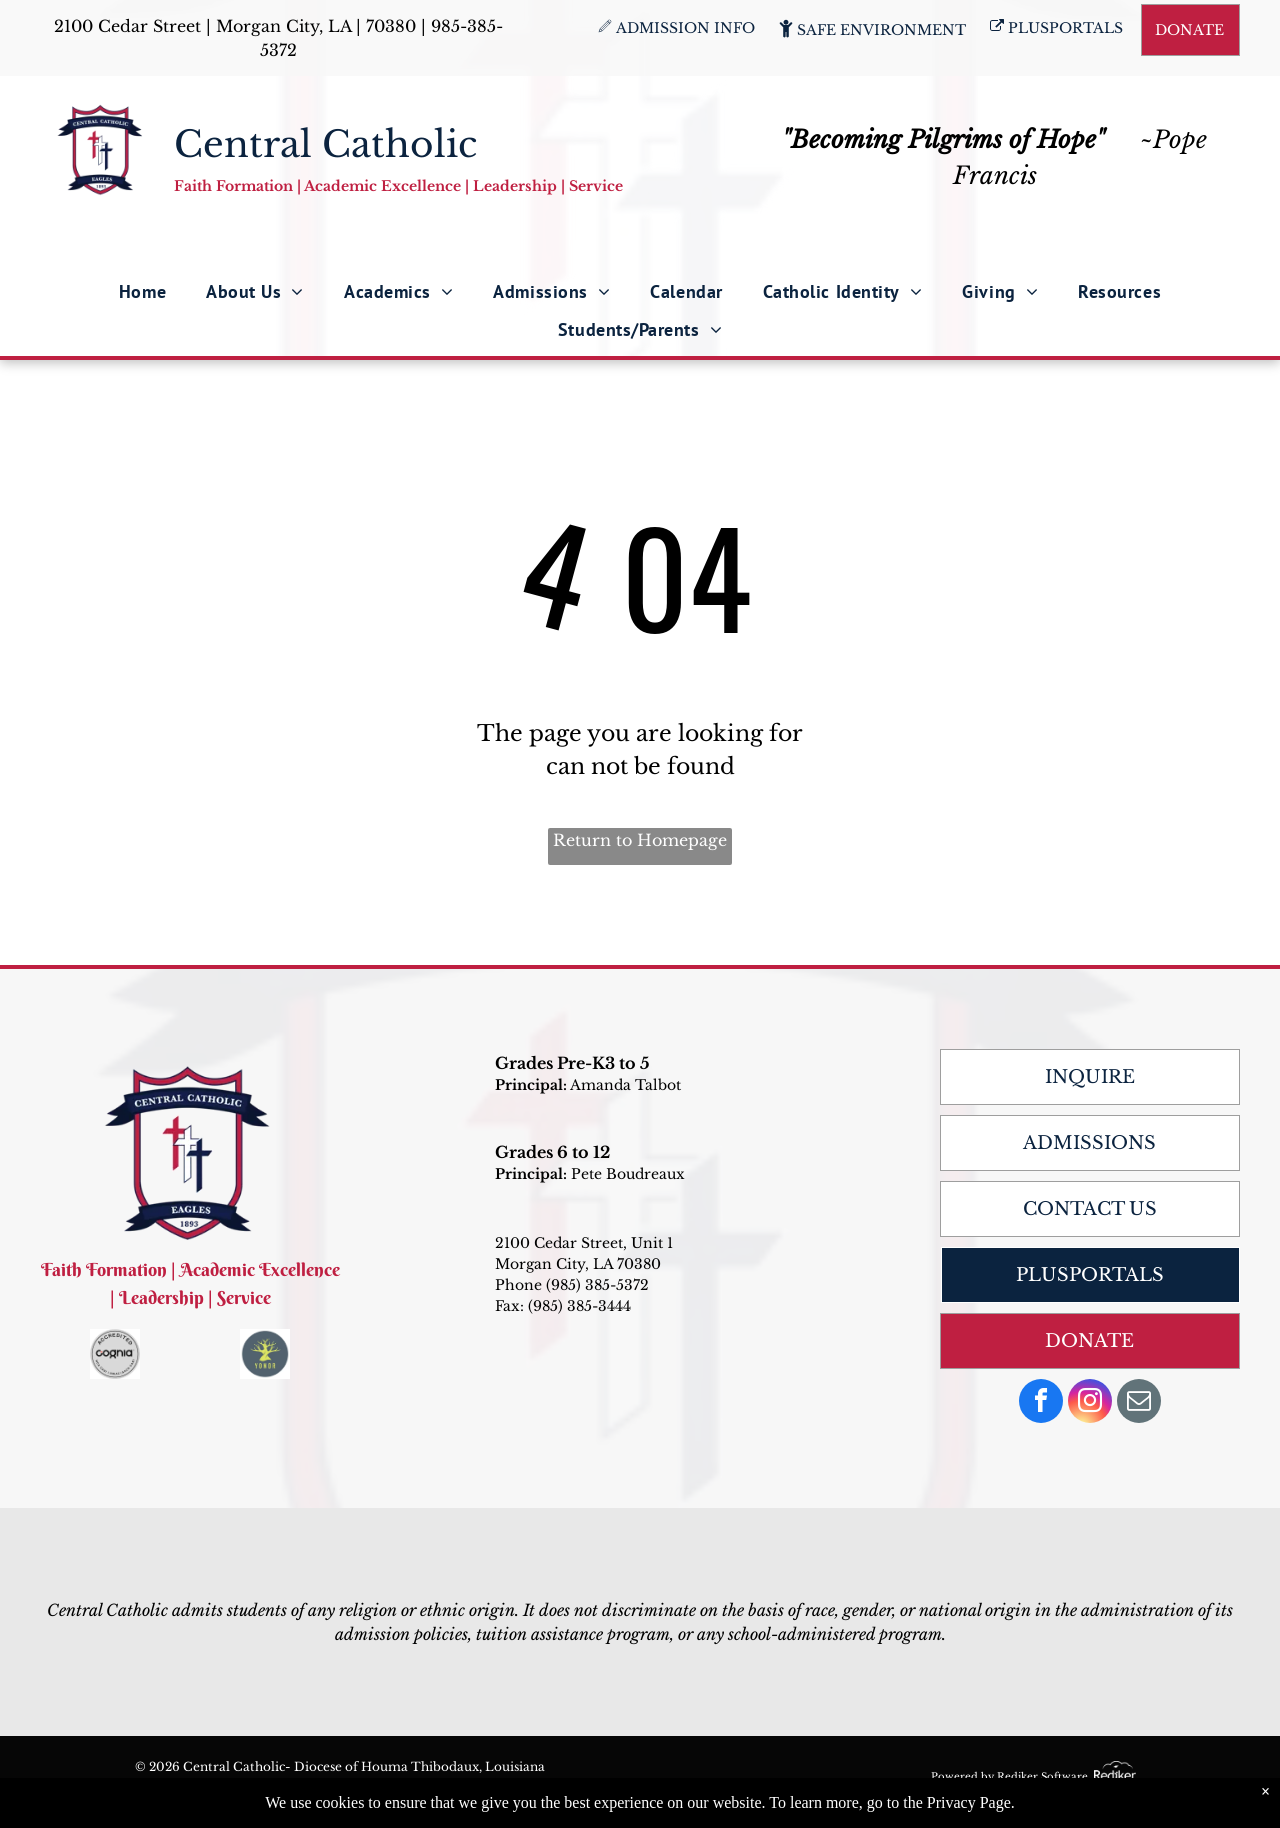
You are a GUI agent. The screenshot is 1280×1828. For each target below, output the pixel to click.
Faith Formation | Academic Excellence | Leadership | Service (398, 186)
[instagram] (1090, 1403)
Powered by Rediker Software (1009, 1776)
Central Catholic (325, 144)
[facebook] (1041, 1403)
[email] (1139, 1403)
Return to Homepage (640, 840)
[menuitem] (142, 291)
